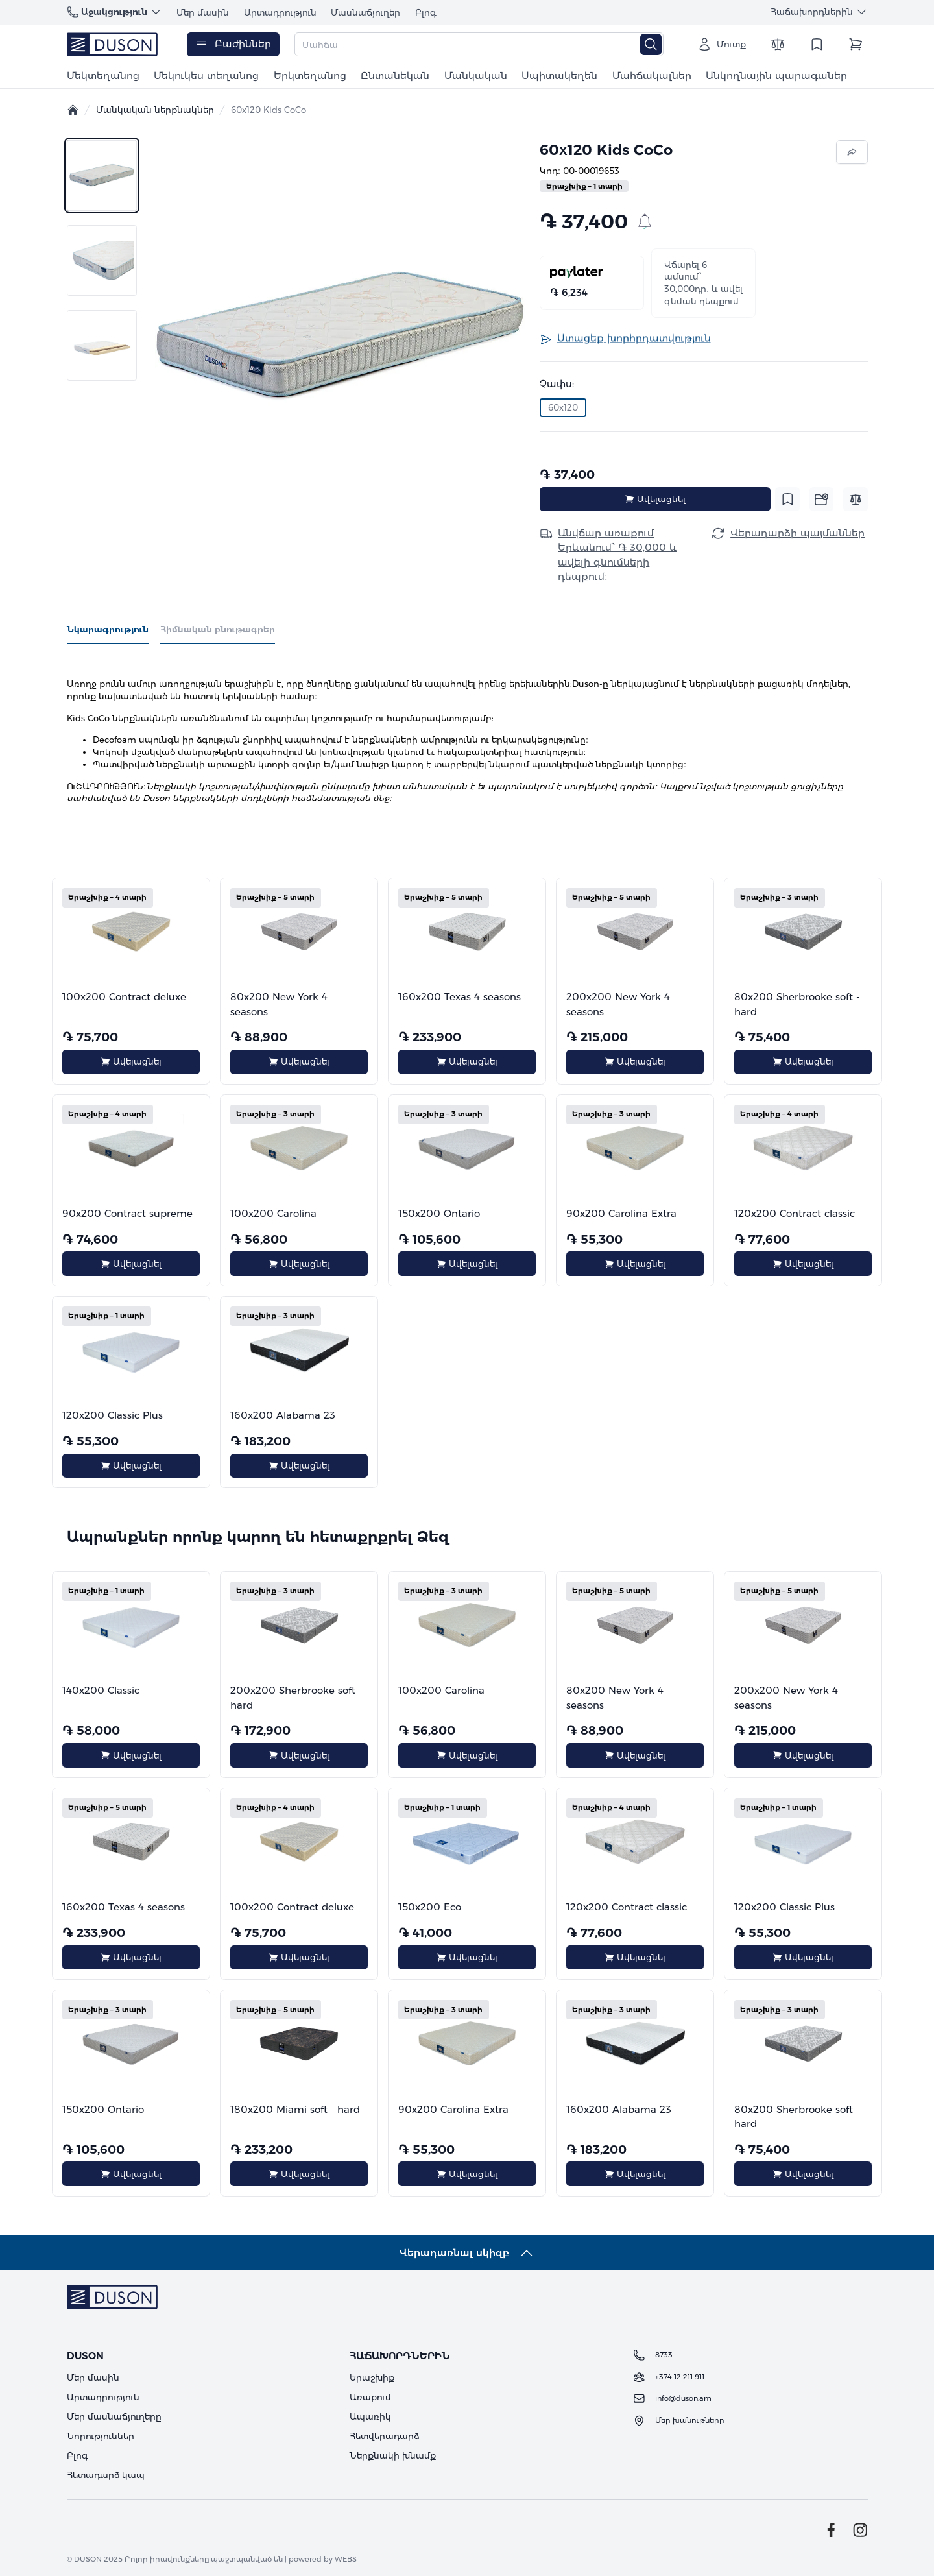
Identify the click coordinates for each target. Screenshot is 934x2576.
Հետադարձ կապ (106, 2475)
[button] (340, 334)
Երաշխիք (372, 2377)
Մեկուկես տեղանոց (206, 75)
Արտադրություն (280, 12)
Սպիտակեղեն (559, 75)
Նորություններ (100, 2436)
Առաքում (370, 2397)
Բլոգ (426, 12)
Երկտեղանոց (310, 75)
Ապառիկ (370, 2416)
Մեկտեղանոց (103, 75)
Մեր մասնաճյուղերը (114, 2416)
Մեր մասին (202, 12)
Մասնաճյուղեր (365, 12)
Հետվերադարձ (384, 2436)
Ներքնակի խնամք (393, 2455)
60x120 (563, 407)
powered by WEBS (323, 2559)
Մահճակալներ (651, 75)
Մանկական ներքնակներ (155, 109)
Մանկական (475, 75)
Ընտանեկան (395, 75)
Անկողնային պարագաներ (776, 75)
